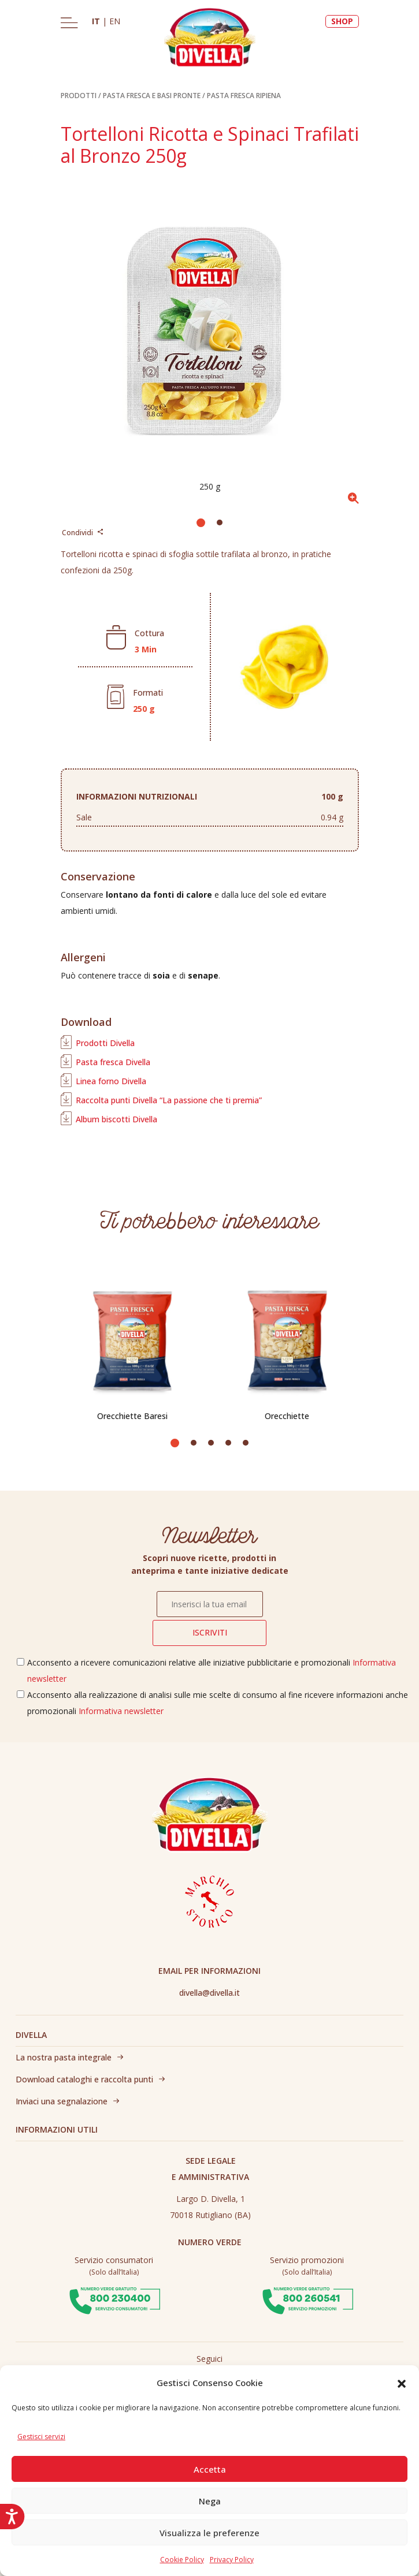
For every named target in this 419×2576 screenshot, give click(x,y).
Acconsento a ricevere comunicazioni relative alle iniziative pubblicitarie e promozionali (211, 1670)
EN (114, 21)
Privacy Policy (232, 2559)
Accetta (210, 2469)
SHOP (342, 21)
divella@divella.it (209, 1992)
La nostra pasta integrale (64, 2057)
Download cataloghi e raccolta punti (84, 2079)
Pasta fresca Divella (113, 1061)
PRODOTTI (79, 95)
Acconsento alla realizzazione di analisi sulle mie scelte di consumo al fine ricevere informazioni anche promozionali (217, 1702)
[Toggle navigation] (69, 22)
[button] (401, 2382)
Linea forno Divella (111, 1081)
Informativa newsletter (121, 1710)
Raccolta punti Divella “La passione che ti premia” (169, 1100)
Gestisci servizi (41, 2436)
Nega (210, 2501)
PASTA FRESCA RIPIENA (244, 95)
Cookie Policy (182, 2559)
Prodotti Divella (105, 1042)
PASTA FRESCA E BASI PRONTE (152, 95)
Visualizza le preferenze (209, 2532)
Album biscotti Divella (116, 1119)
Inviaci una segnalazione (61, 2101)
